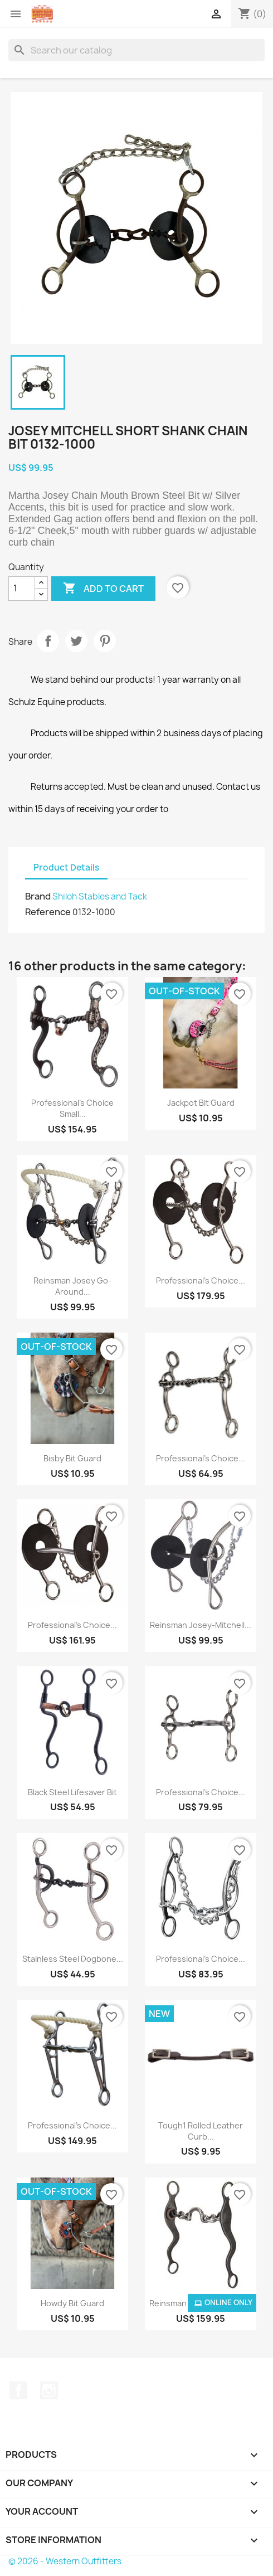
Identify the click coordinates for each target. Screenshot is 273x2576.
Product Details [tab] (66, 867)
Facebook (18, 2390)
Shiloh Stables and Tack (99, 896)
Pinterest (105, 641)
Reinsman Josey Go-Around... (72, 1286)
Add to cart (103, 588)
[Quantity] (21, 588)
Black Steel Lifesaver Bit (72, 1792)
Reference (48, 911)
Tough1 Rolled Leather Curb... (200, 2131)
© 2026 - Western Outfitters (64, 2561)
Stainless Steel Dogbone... (72, 1958)
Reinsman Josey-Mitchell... (200, 1625)
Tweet (76, 641)
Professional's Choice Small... (72, 1108)
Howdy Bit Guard (72, 2303)
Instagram (49, 2390)
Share (48, 641)
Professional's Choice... (200, 1280)
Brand (38, 896)
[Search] (136, 50)
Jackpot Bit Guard (201, 1102)
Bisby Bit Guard (72, 1458)
